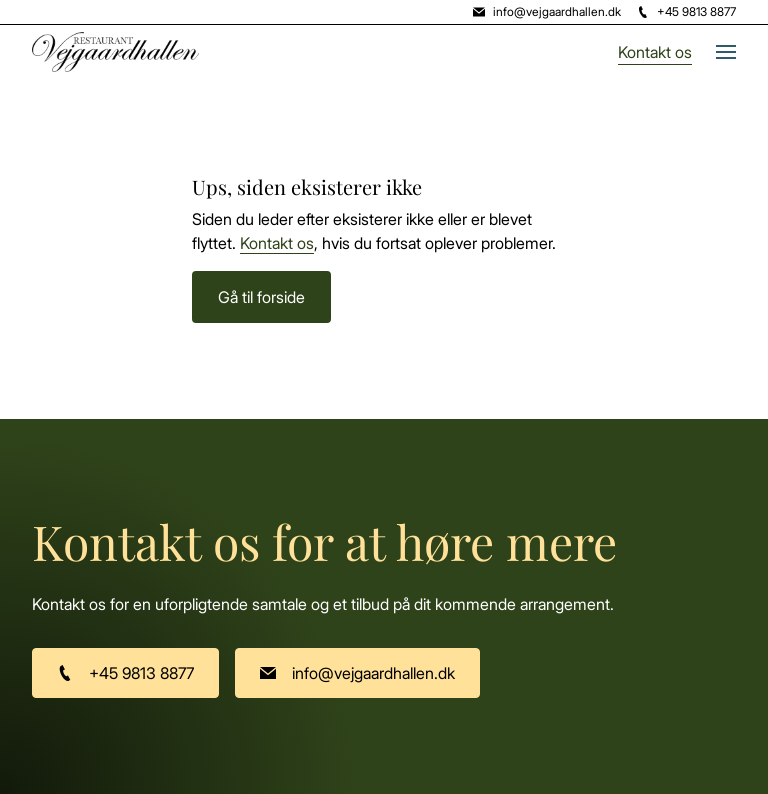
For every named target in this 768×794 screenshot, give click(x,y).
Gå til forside (261, 297)
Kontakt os (655, 52)
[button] (714, 52)
